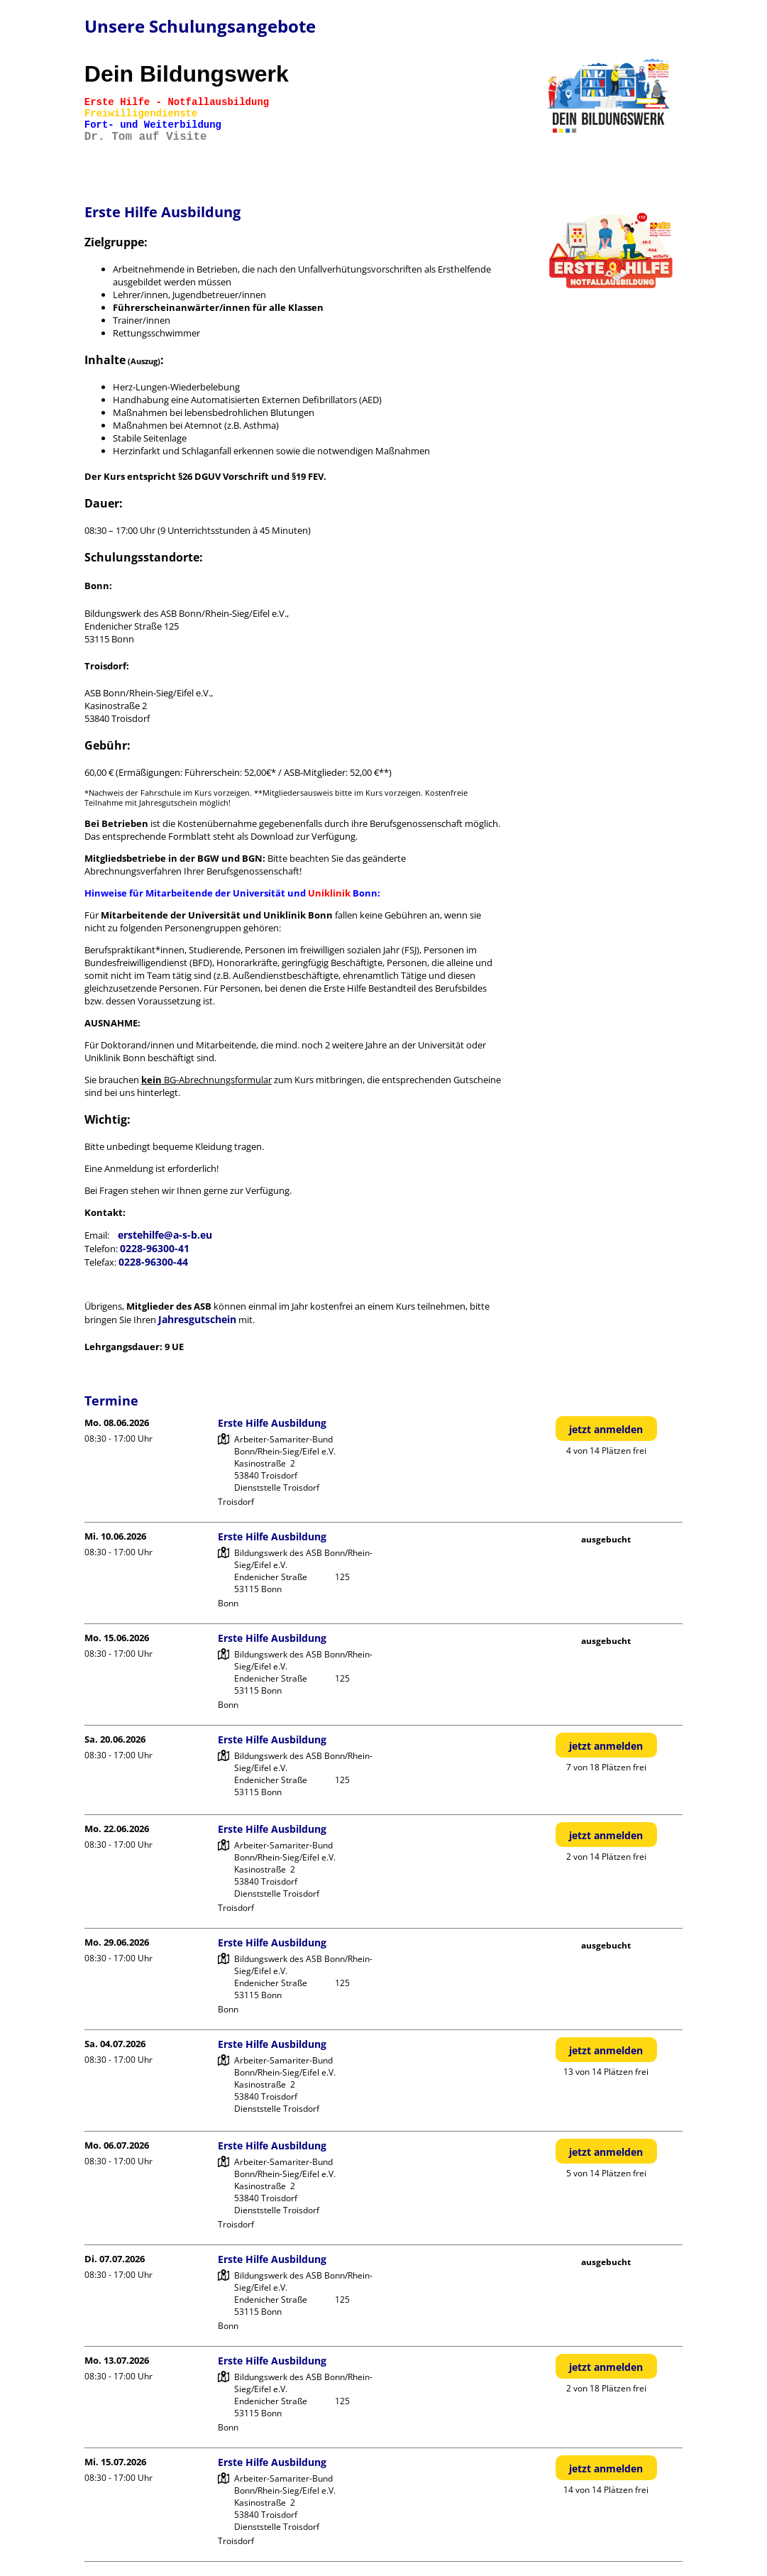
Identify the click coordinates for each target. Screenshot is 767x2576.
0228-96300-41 (154, 1248)
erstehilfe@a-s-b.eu (165, 1235)
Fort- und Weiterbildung (152, 125)
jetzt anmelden (606, 1429)
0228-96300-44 (153, 1261)
